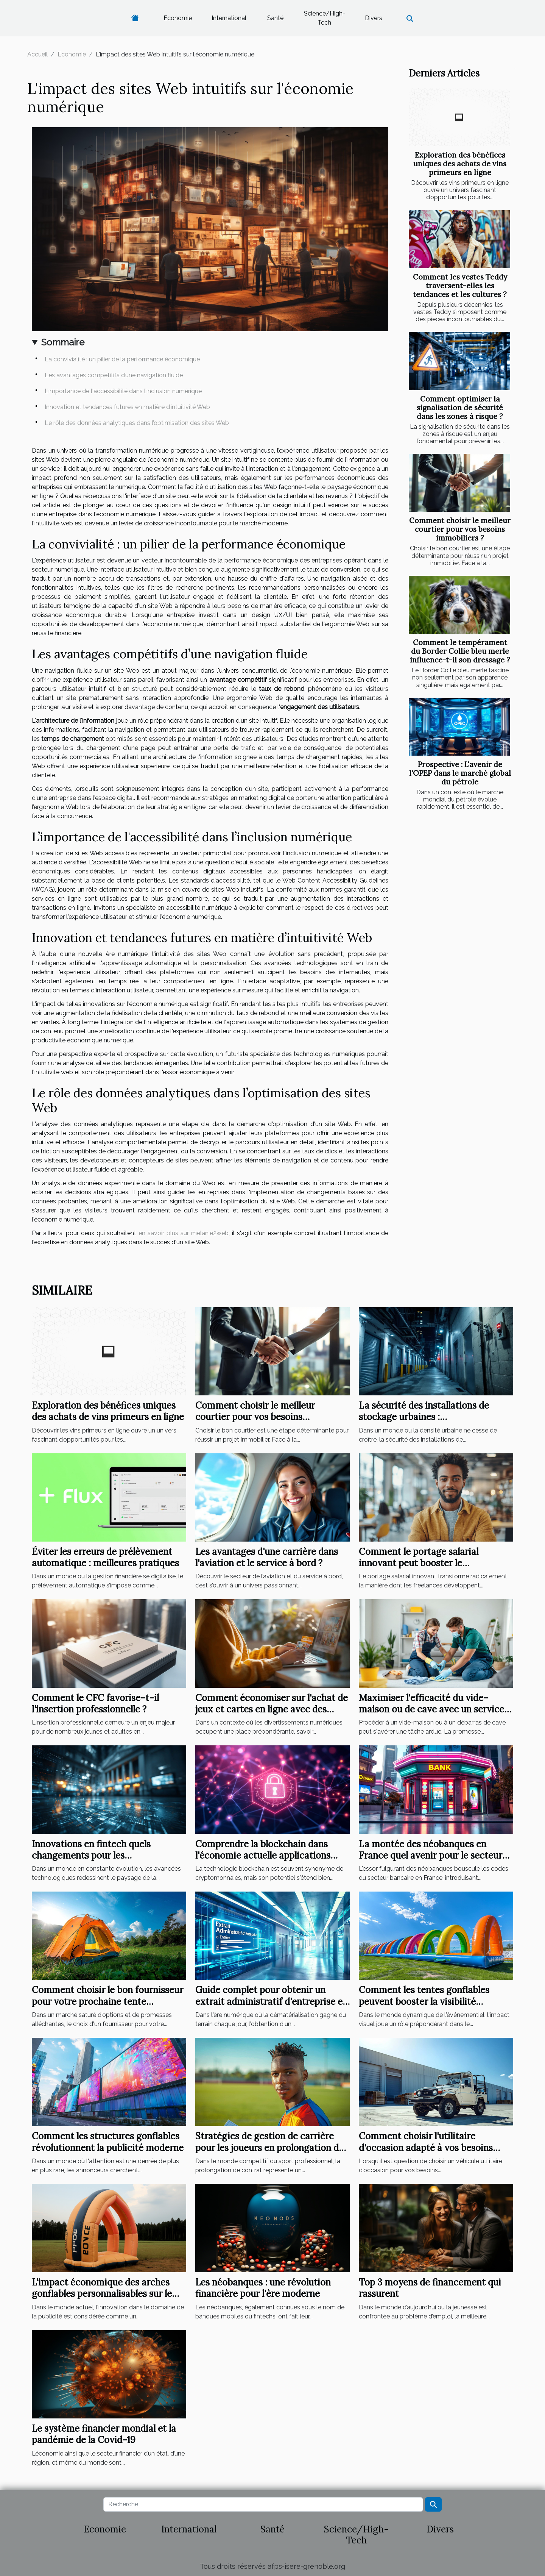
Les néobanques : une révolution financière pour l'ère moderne (263, 2287)
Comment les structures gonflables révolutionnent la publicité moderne (108, 2141)
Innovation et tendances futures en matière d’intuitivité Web (127, 407)
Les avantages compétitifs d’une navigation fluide (114, 375)
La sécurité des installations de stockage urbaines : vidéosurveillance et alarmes (424, 1417)
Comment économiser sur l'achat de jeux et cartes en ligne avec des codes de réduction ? (271, 1709)
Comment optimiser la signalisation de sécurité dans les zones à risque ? (460, 407)
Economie (178, 18)
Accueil (37, 54)
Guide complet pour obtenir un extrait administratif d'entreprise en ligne (271, 2001)
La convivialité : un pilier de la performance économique (122, 359)
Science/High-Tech (324, 18)
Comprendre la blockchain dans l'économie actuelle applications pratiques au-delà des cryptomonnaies (262, 1861)
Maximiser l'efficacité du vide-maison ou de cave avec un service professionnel (431, 1709)
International (229, 18)
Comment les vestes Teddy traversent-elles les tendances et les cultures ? (460, 285)
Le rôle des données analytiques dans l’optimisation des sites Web (137, 422)
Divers (373, 18)
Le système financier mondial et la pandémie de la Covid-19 (104, 2434)
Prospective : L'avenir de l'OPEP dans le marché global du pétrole (460, 773)
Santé (275, 18)
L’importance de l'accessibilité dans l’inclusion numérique (123, 391)
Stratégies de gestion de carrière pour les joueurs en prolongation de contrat (269, 2147)
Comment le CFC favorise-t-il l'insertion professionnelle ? (95, 1703)
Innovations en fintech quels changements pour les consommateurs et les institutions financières (104, 1861)
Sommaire (62, 342)
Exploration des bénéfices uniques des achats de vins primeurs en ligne (459, 163)
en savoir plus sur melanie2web (184, 1233)
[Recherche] (263, 2504)
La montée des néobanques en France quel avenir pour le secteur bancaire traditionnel (430, 1855)
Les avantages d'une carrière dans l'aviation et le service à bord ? (266, 1557)
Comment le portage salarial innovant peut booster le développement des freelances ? (426, 1563)
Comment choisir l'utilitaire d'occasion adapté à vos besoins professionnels (426, 2147)
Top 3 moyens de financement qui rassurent (430, 2287)
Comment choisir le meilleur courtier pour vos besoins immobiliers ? (460, 529)
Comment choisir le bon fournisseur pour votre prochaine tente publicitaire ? (107, 2001)
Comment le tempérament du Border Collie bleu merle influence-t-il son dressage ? (460, 651)
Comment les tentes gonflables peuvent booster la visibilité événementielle (424, 2001)
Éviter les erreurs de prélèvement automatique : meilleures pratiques (105, 1557)
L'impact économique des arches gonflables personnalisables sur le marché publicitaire (102, 2293)
